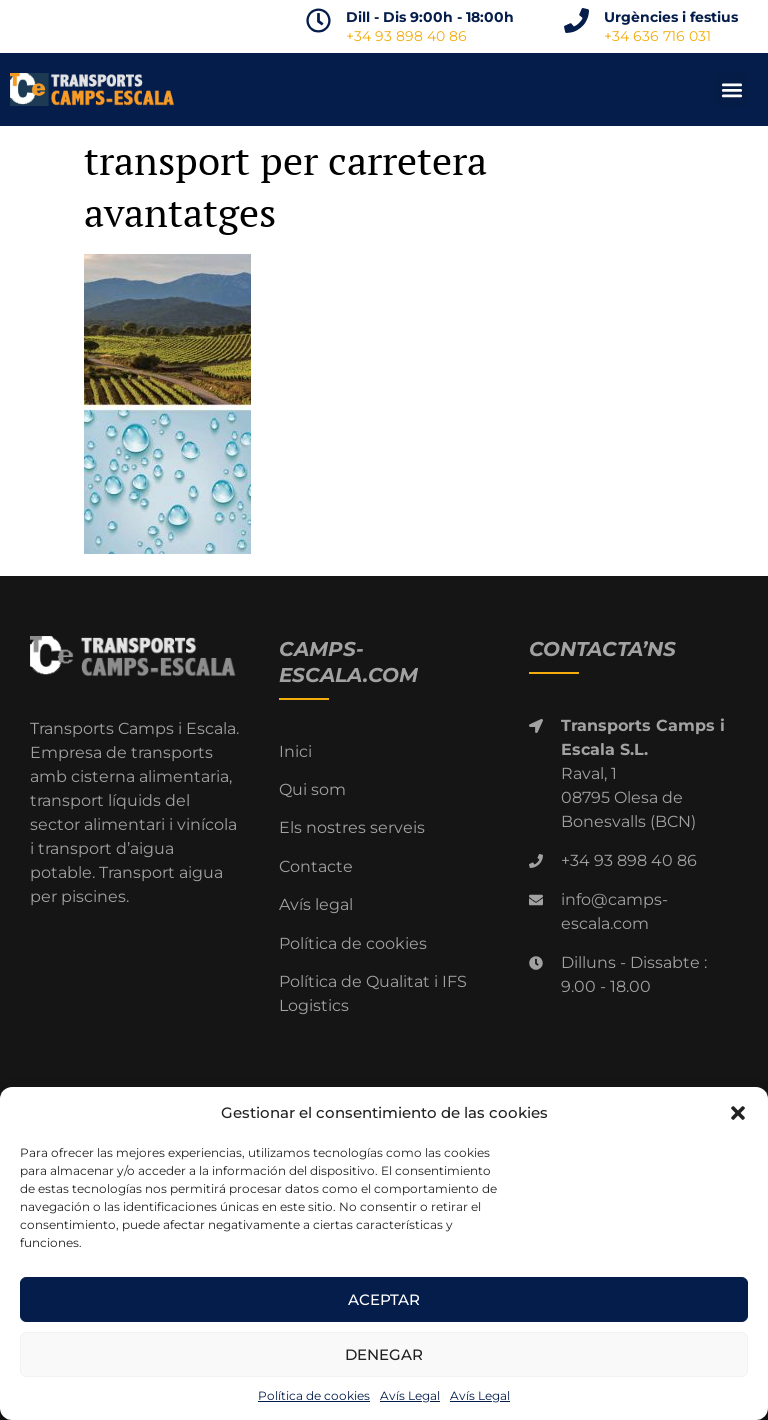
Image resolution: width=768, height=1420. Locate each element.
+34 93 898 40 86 (406, 36)
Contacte (316, 866)
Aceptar (384, 1299)
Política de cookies (314, 1395)
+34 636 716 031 (657, 36)
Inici (295, 751)
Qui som (312, 789)
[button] (738, 1113)
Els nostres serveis (352, 827)
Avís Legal (410, 1395)
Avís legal (316, 904)
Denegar (384, 1354)
